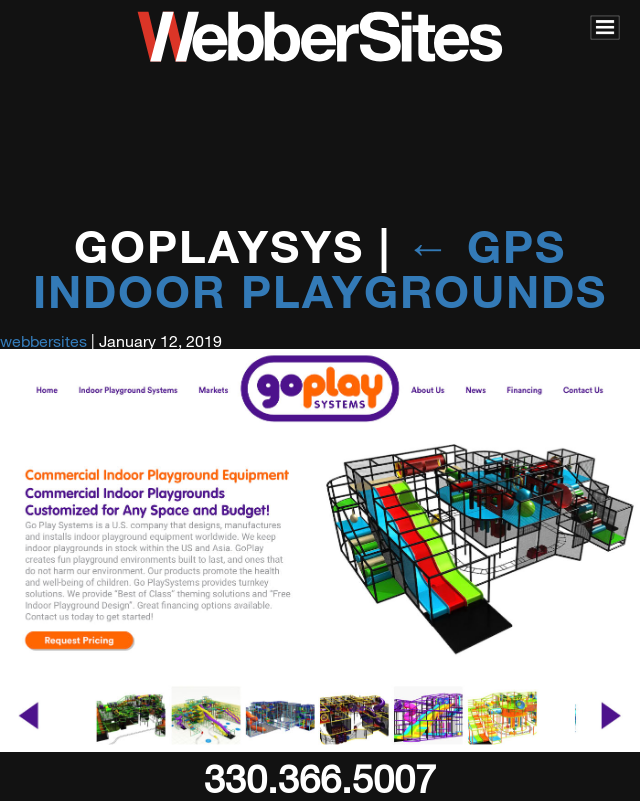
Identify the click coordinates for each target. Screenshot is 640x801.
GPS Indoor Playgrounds (320, 268)
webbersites (43, 340)
